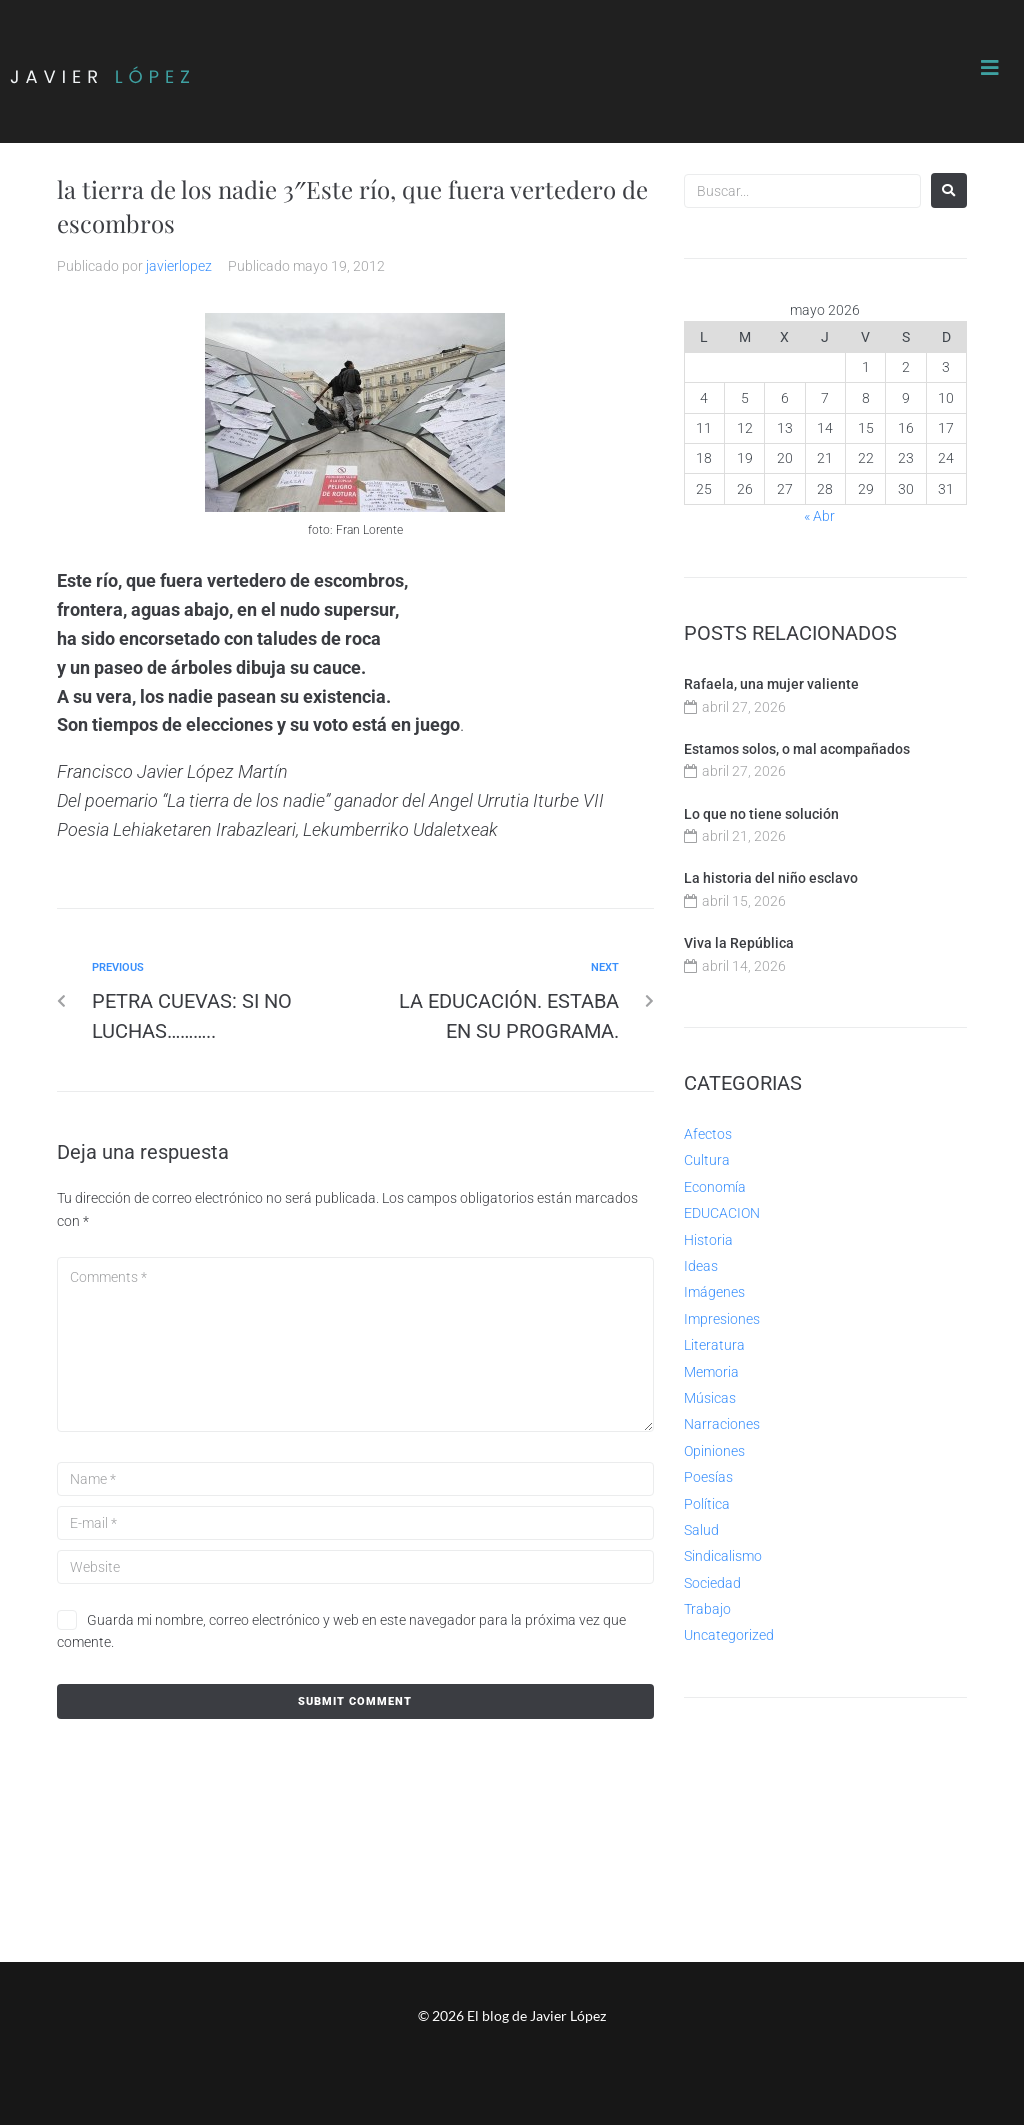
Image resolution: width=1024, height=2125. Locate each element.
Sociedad (712, 1583)
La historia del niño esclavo (771, 878)
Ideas (701, 1266)
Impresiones (722, 1319)
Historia (708, 1240)
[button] (990, 68)
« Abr (819, 516)
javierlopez (179, 266)
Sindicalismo (723, 1556)
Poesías (708, 1477)
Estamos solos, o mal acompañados (797, 749)
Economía (715, 1187)
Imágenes (714, 1292)
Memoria (711, 1372)
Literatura (714, 1345)
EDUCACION (722, 1213)
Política (707, 1504)
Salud (701, 1530)
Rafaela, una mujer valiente (771, 684)
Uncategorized (729, 1635)
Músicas (710, 1398)
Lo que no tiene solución (761, 814)
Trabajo (707, 1609)
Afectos (708, 1134)
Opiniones (714, 1451)
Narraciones (722, 1424)
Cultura (707, 1160)
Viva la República (739, 943)
